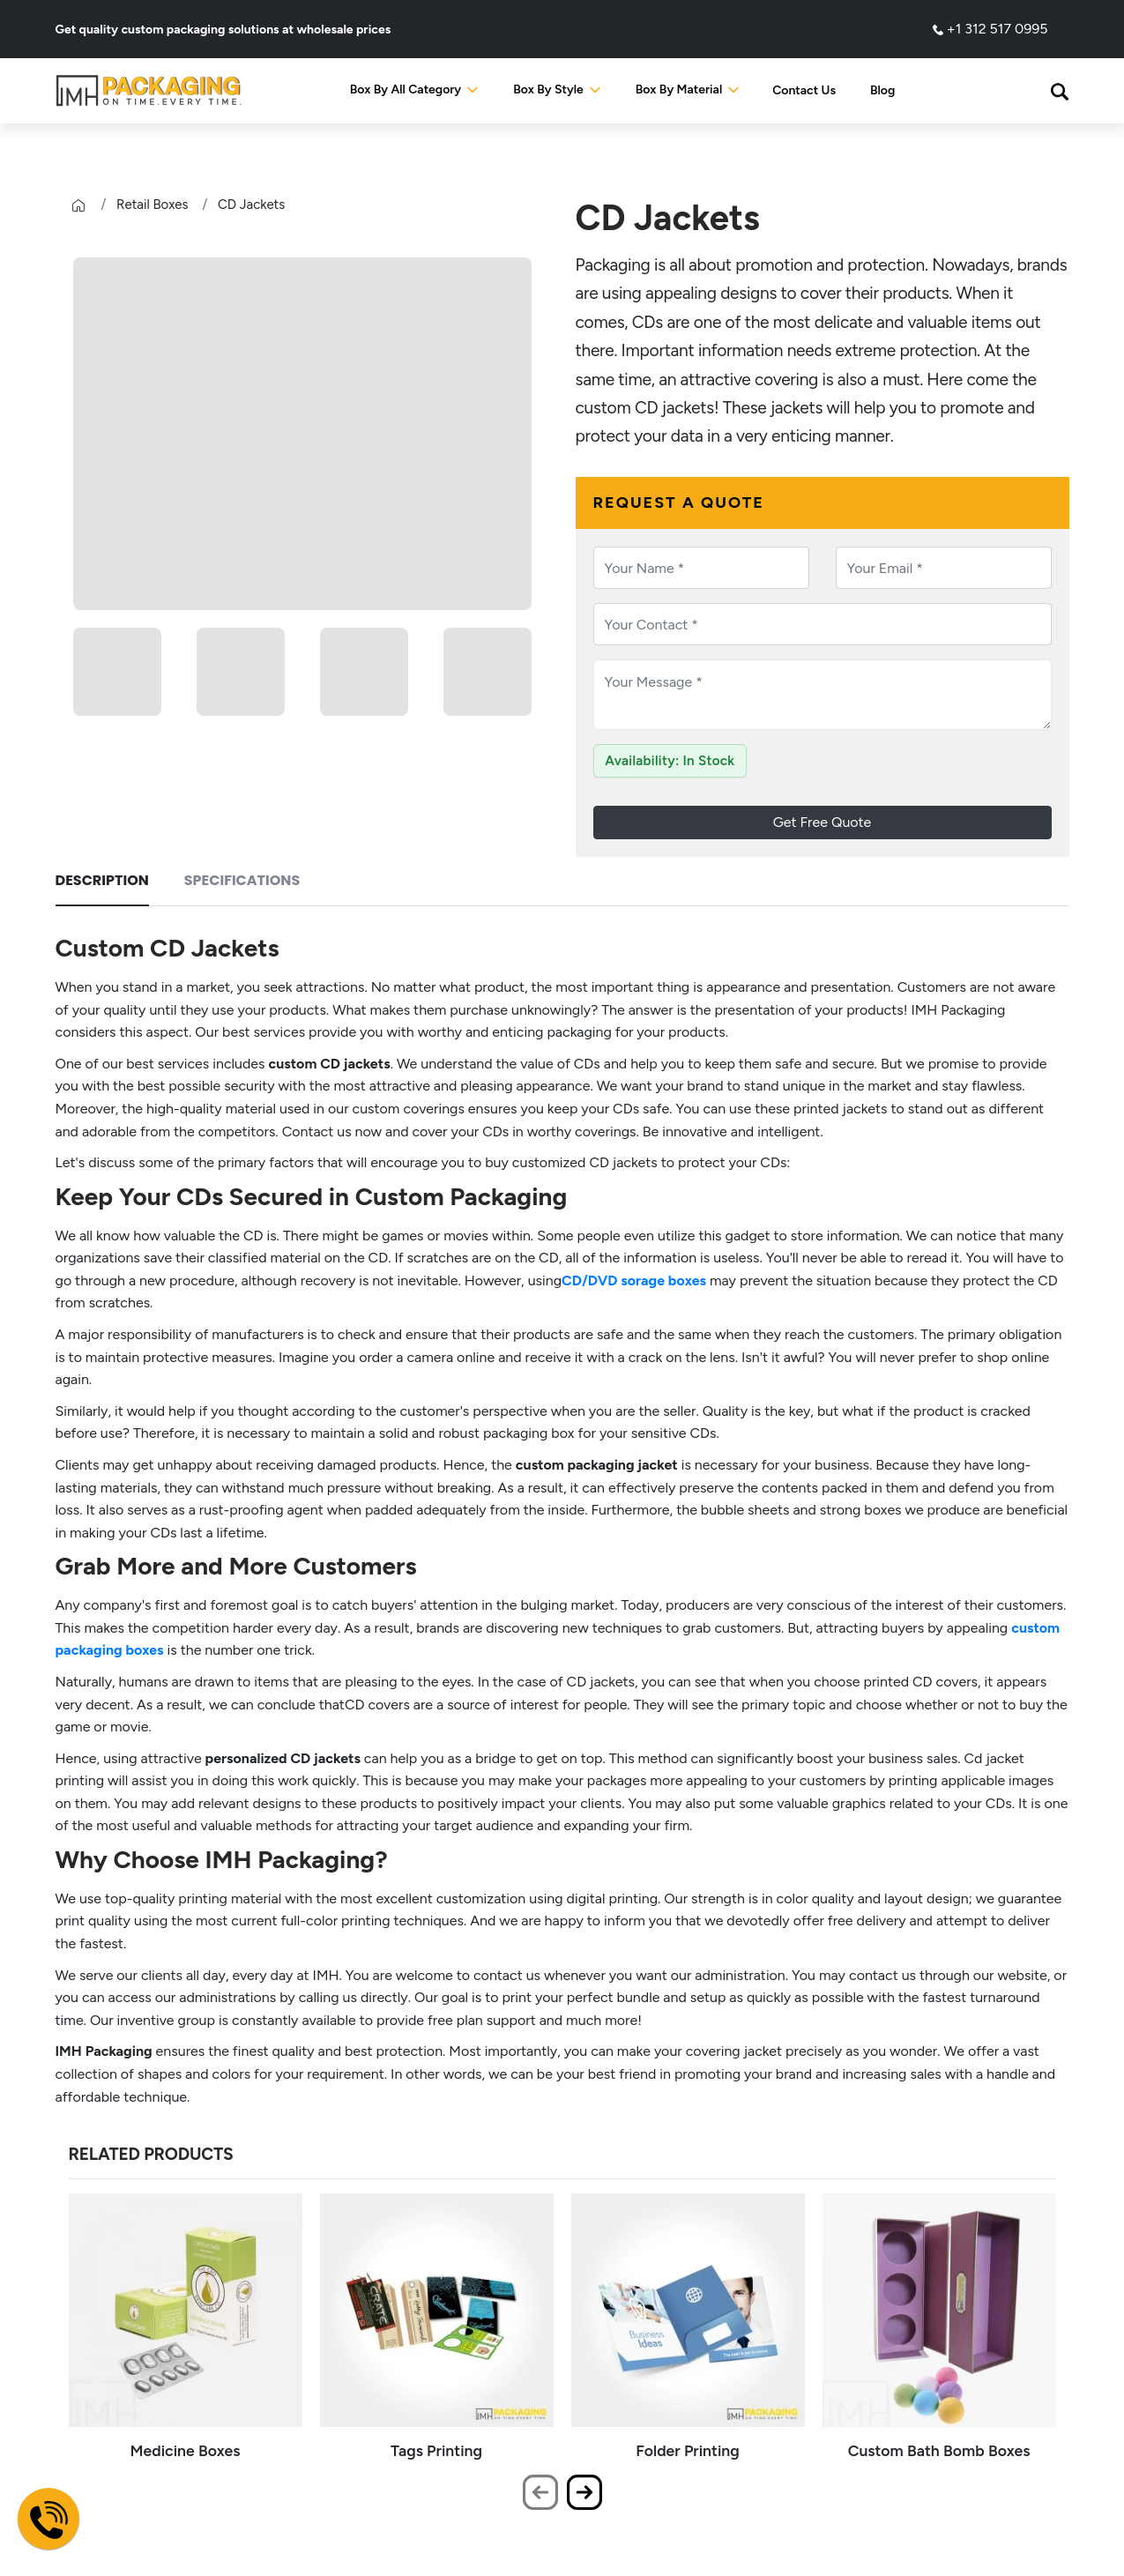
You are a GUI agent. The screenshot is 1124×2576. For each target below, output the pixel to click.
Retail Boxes (152, 204)
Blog (882, 90)
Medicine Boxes (185, 2450)
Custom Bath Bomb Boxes (939, 2450)
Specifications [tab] (242, 880)
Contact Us (804, 90)
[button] (1059, 90)
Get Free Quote (822, 822)
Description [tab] (102, 880)
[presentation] (540, 2492)
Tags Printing (436, 2450)
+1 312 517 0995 (990, 28)
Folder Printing (687, 2450)
